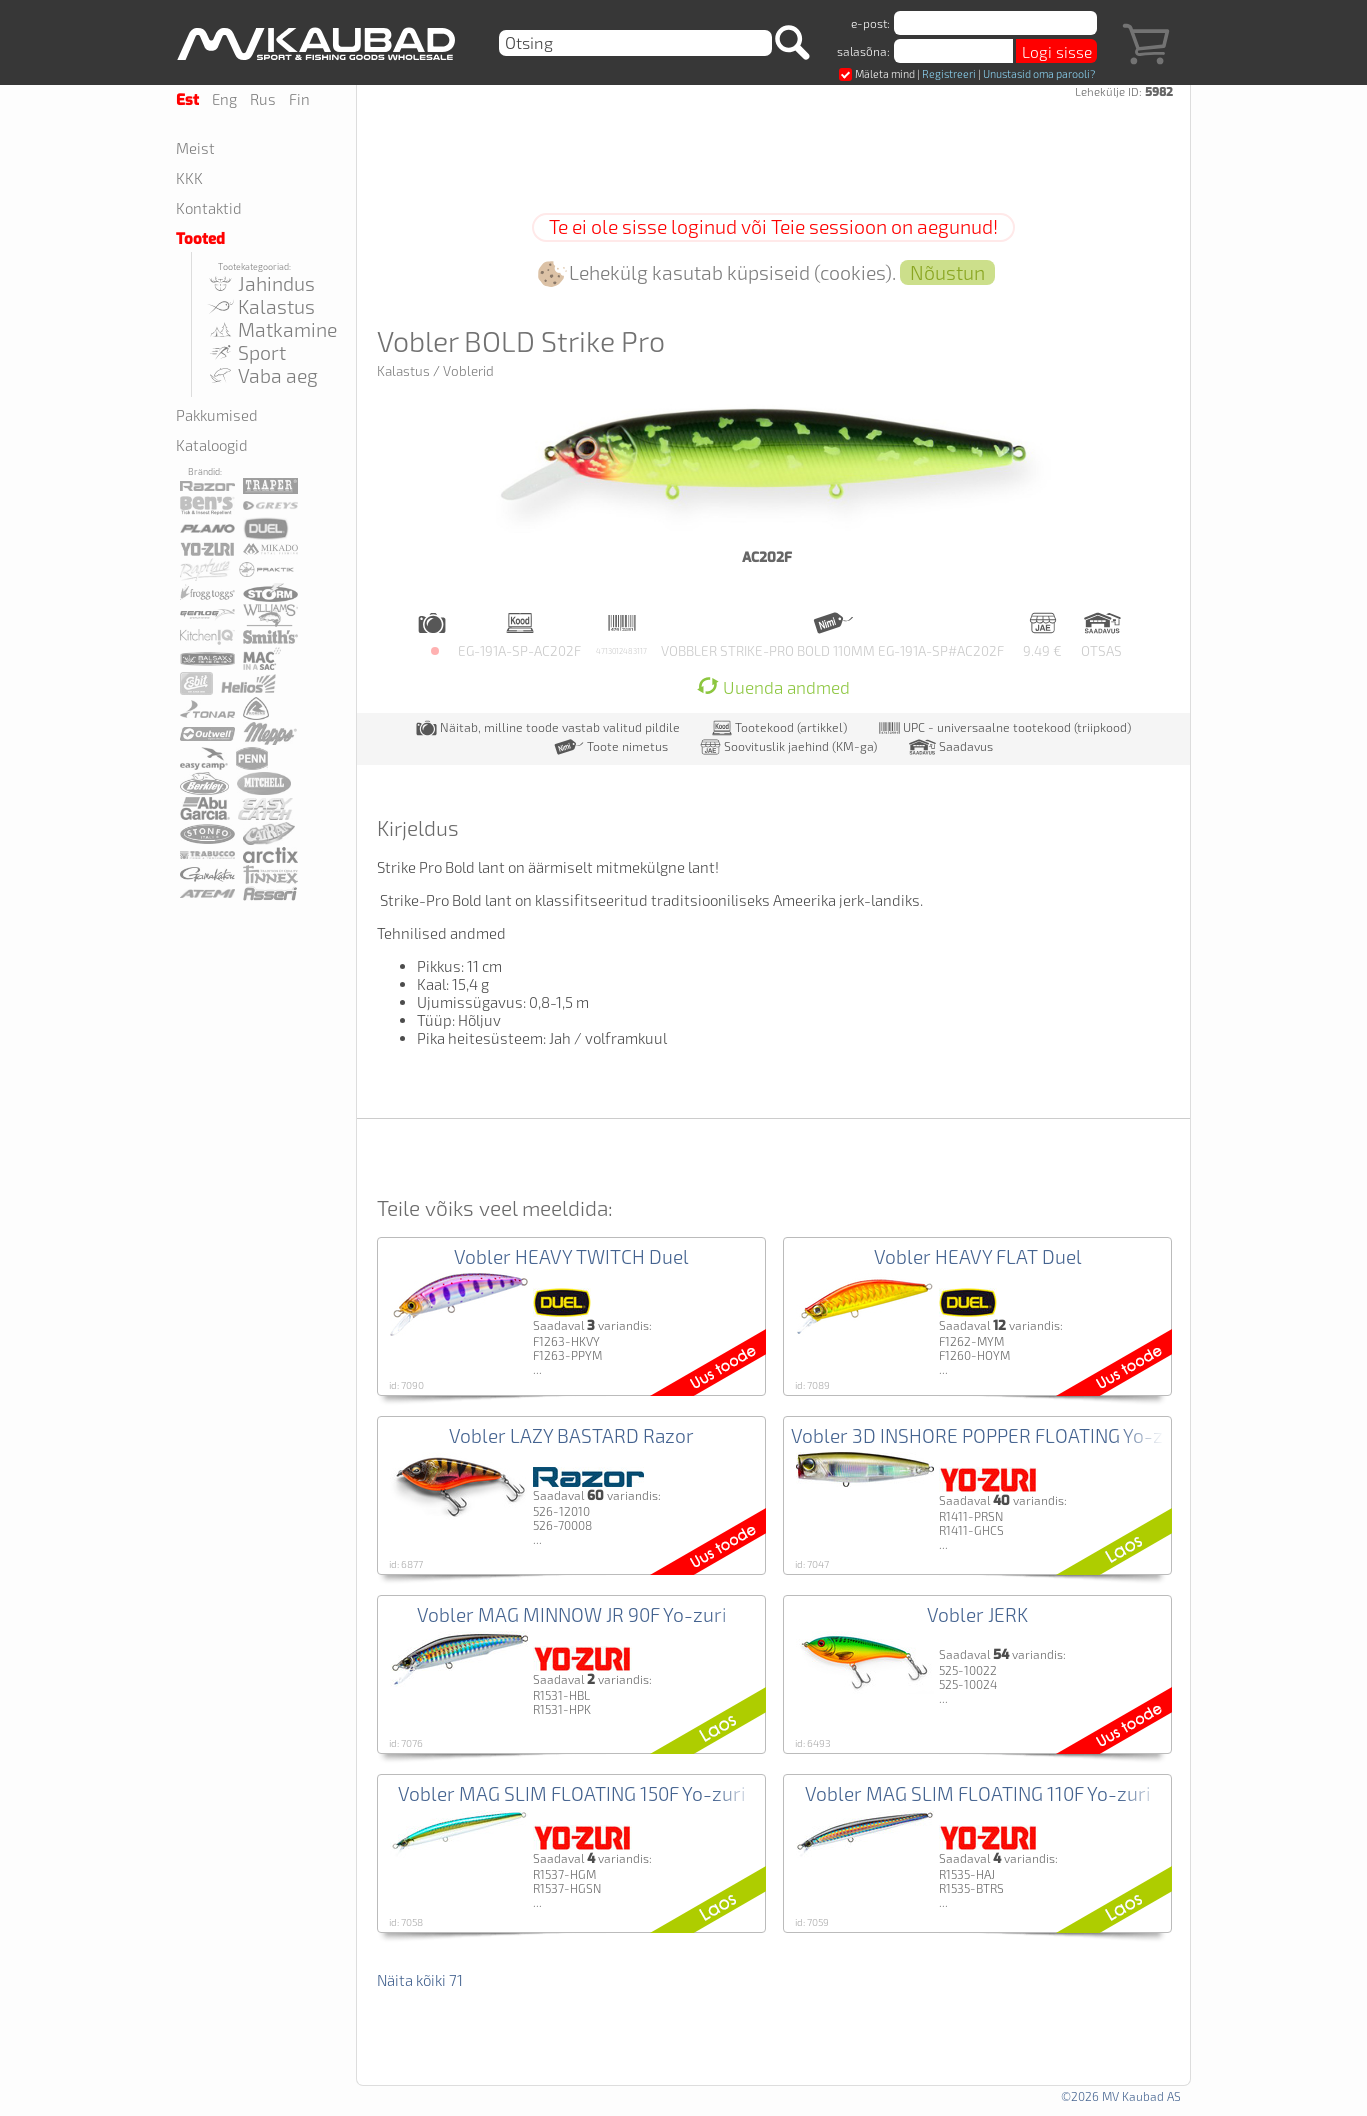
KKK (189, 178)
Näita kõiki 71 (420, 1980)
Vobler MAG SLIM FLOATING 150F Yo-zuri (572, 1793)
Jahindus (260, 283)
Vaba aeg (262, 375)
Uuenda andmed (773, 687)
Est (187, 100)
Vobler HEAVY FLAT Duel (978, 1256)
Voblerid (468, 371)
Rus (263, 99)
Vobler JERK (977, 1614)
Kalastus (260, 306)
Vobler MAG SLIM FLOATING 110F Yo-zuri (978, 1793)
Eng (224, 99)
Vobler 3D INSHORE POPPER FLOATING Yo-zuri (989, 1435)
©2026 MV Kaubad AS (1121, 2096)
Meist (195, 148)
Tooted (200, 239)
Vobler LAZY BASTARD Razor (571, 1435)
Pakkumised (217, 415)
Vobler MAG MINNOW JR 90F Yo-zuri (572, 1614)
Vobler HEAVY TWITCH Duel (571, 1256)
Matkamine (271, 329)
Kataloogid (212, 445)
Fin (299, 99)
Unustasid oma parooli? (1039, 73)
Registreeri (949, 73)
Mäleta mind (877, 73)
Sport (246, 352)
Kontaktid (209, 208)
